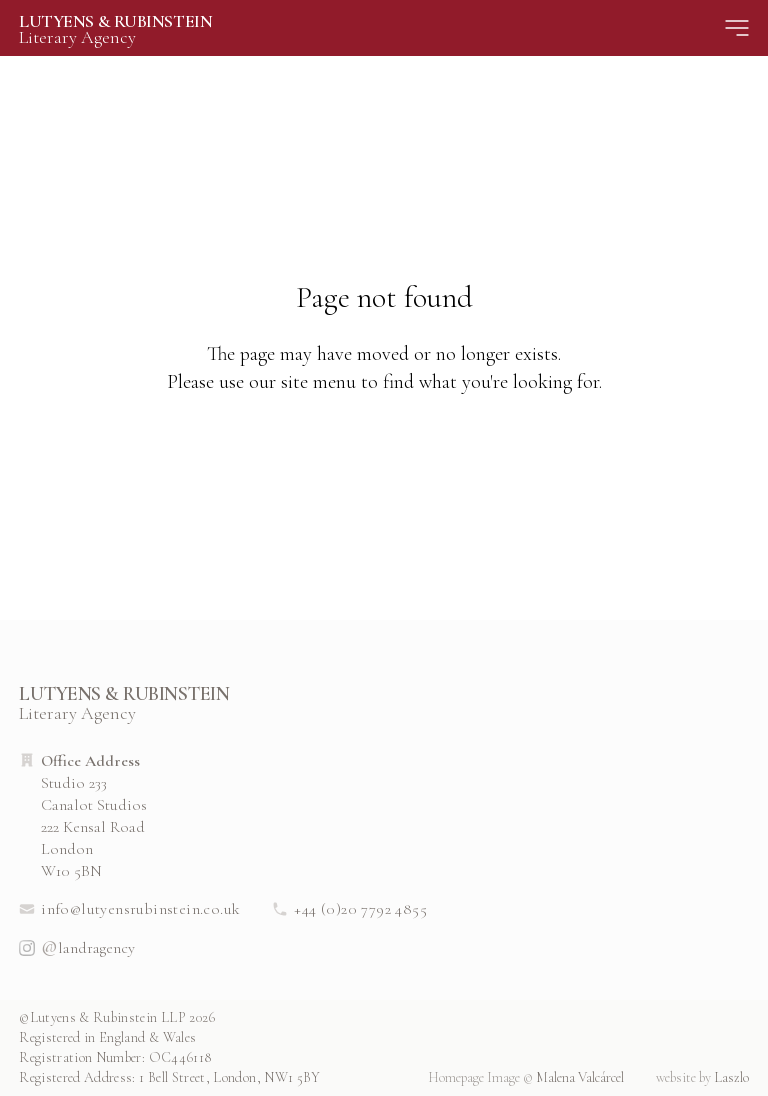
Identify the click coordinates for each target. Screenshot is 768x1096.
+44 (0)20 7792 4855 (349, 909)
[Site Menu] (737, 28)
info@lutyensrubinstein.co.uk (129, 909)
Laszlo (702, 1077)
